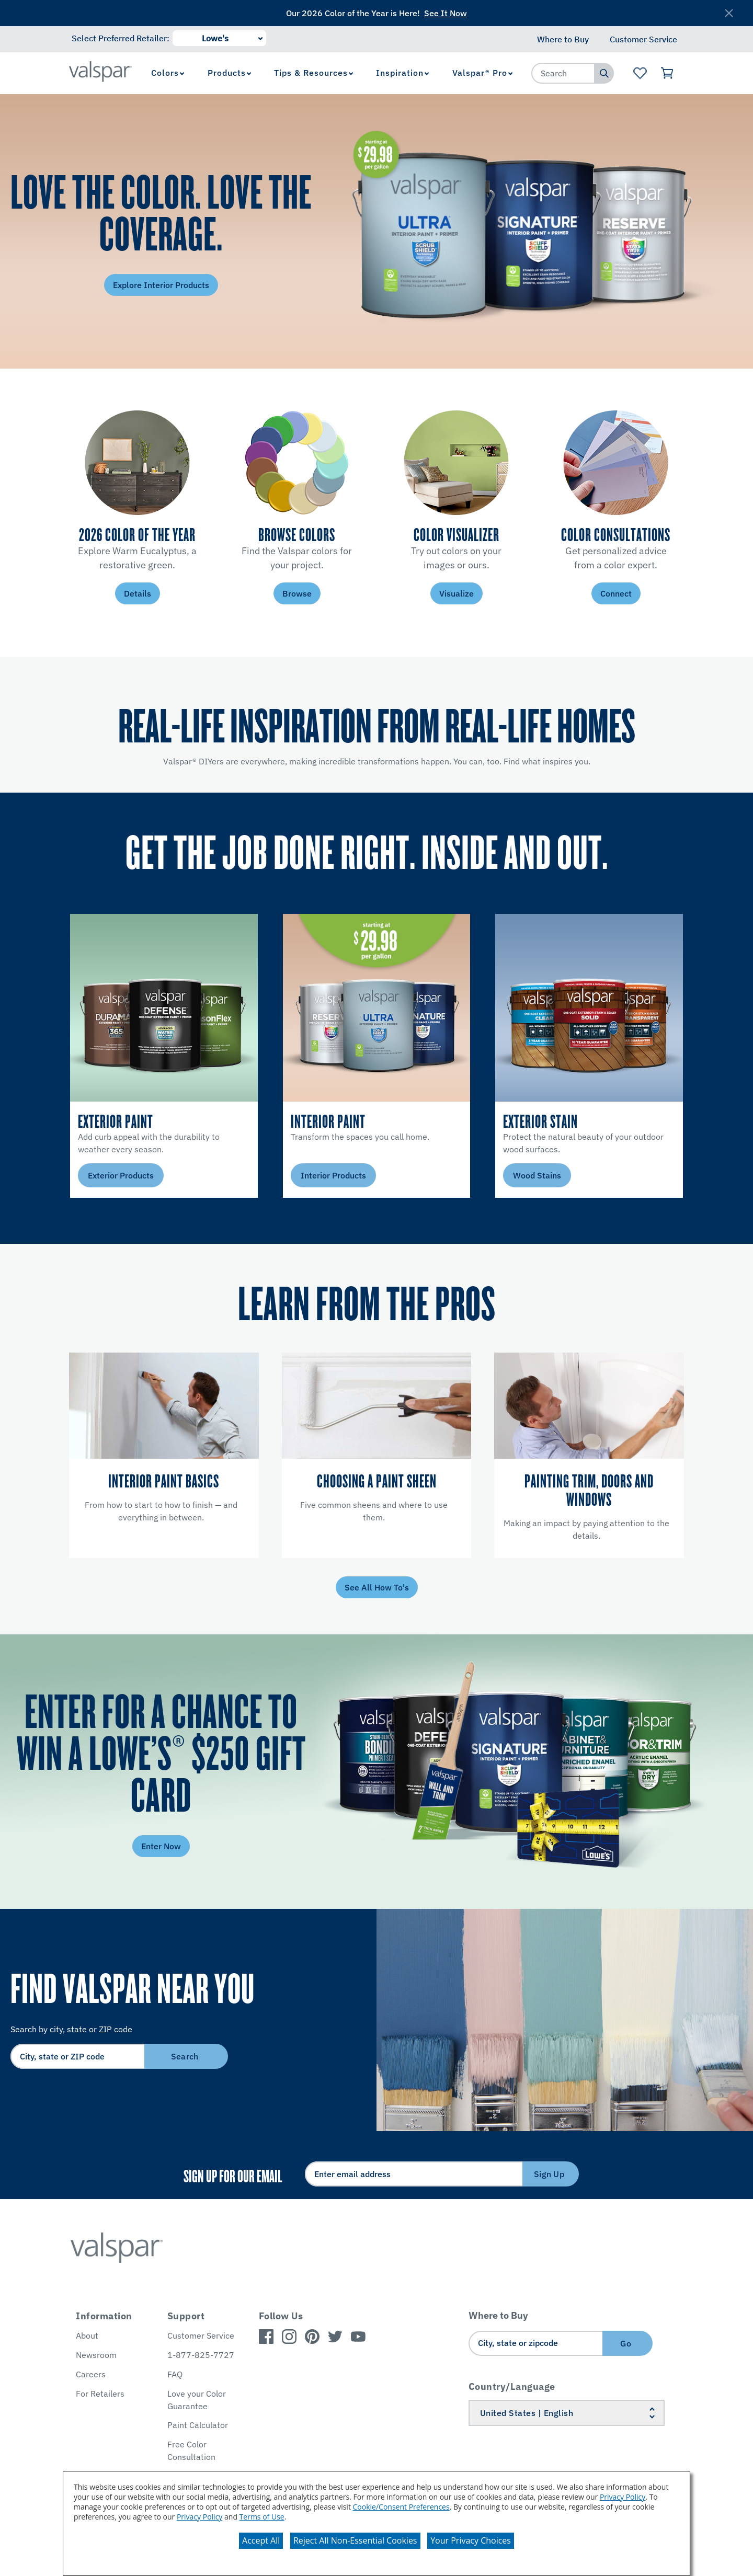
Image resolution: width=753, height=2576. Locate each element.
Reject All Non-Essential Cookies (355, 2540)
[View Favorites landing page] (640, 73)
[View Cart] (667, 73)
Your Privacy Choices (470, 2540)
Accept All (261, 2540)
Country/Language (512, 2386)
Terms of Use (261, 2517)
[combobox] (563, 73)
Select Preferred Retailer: (120, 38)
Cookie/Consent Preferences (401, 2507)
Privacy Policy (622, 2497)
